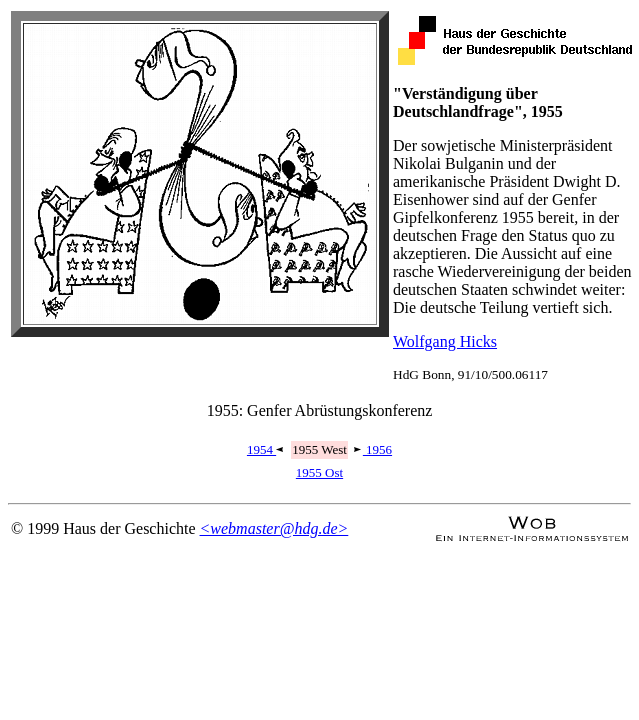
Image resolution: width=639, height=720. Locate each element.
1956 (373, 449)
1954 (266, 449)
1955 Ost (319, 472)
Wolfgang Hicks (445, 341)
